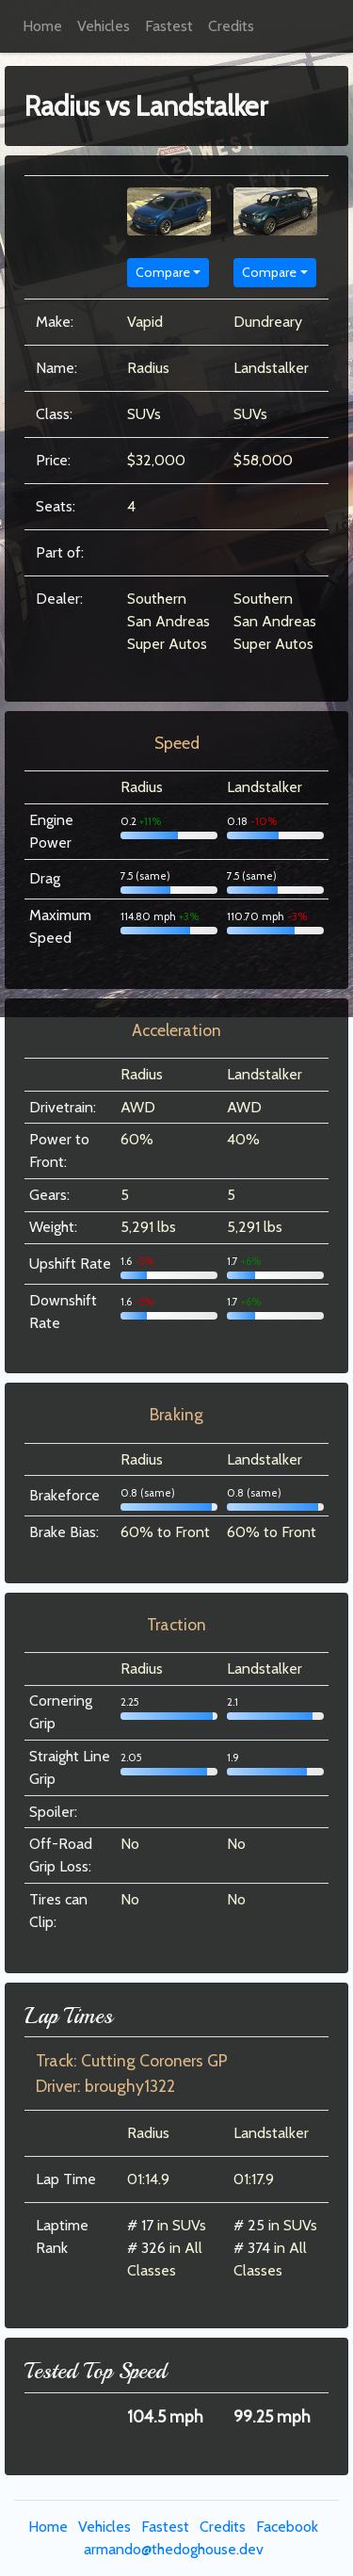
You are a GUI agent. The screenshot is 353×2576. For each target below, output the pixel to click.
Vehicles (103, 26)
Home (42, 26)
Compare (163, 272)
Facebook (287, 2526)
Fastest (169, 26)
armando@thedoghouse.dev (174, 2549)
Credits (231, 26)
